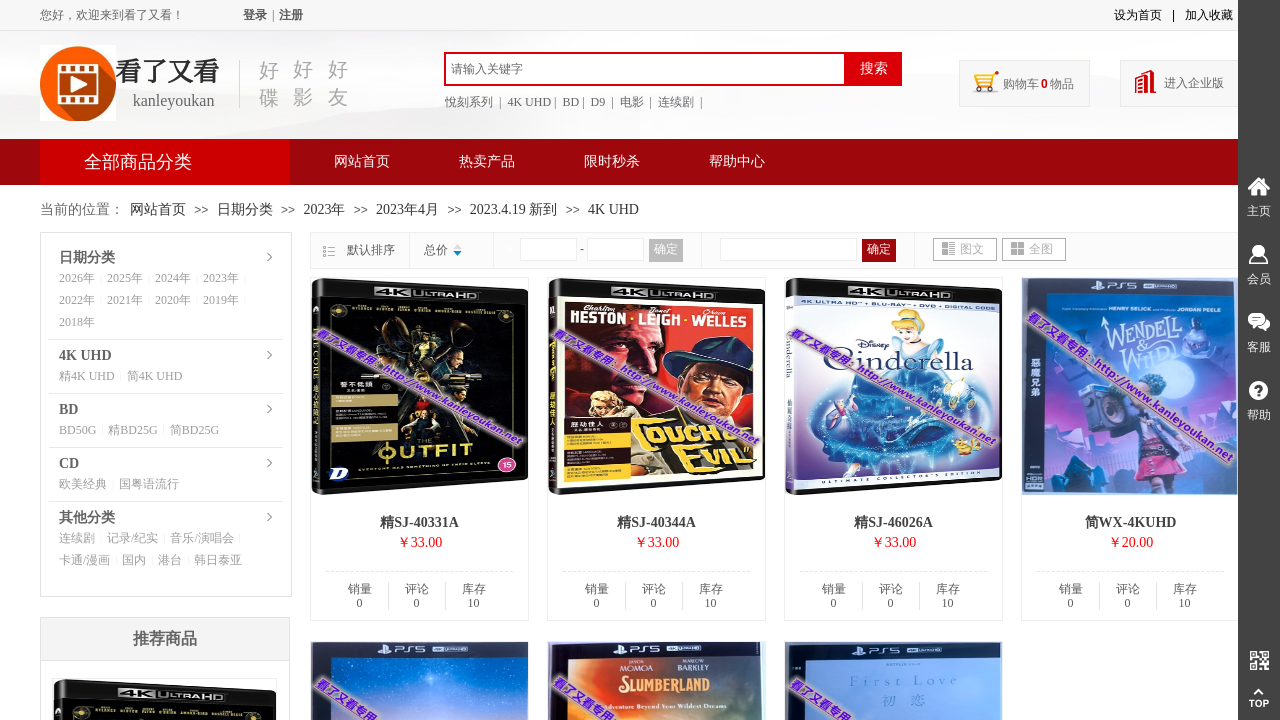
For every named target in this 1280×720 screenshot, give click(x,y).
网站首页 (362, 161)
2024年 (173, 278)
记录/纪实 (132, 538)
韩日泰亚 (218, 560)
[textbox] (645, 69)
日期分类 (245, 209)
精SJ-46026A (893, 522)
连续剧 (77, 538)
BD (68, 409)
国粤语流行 (149, 484)
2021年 (125, 300)
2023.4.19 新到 (514, 209)
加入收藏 (1209, 15)
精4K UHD (87, 376)
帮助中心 (737, 161)
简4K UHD (155, 376)
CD (69, 463)
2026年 (77, 278)
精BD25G (132, 430)
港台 (170, 560)
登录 (255, 15)
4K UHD (613, 209)
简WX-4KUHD (1131, 522)
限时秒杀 (612, 161)
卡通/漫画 (84, 560)
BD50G (77, 430)
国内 (134, 560)
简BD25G (194, 430)
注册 (291, 15)
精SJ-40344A (656, 522)
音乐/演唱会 (201, 538)
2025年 (125, 278)
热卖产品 (487, 161)
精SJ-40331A (419, 522)
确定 (666, 249)
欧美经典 (83, 484)
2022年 (77, 300)
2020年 (173, 300)
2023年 (324, 209)
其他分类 (87, 517)
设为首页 (1138, 15)
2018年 (77, 322)
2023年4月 (407, 209)
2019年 (221, 300)
